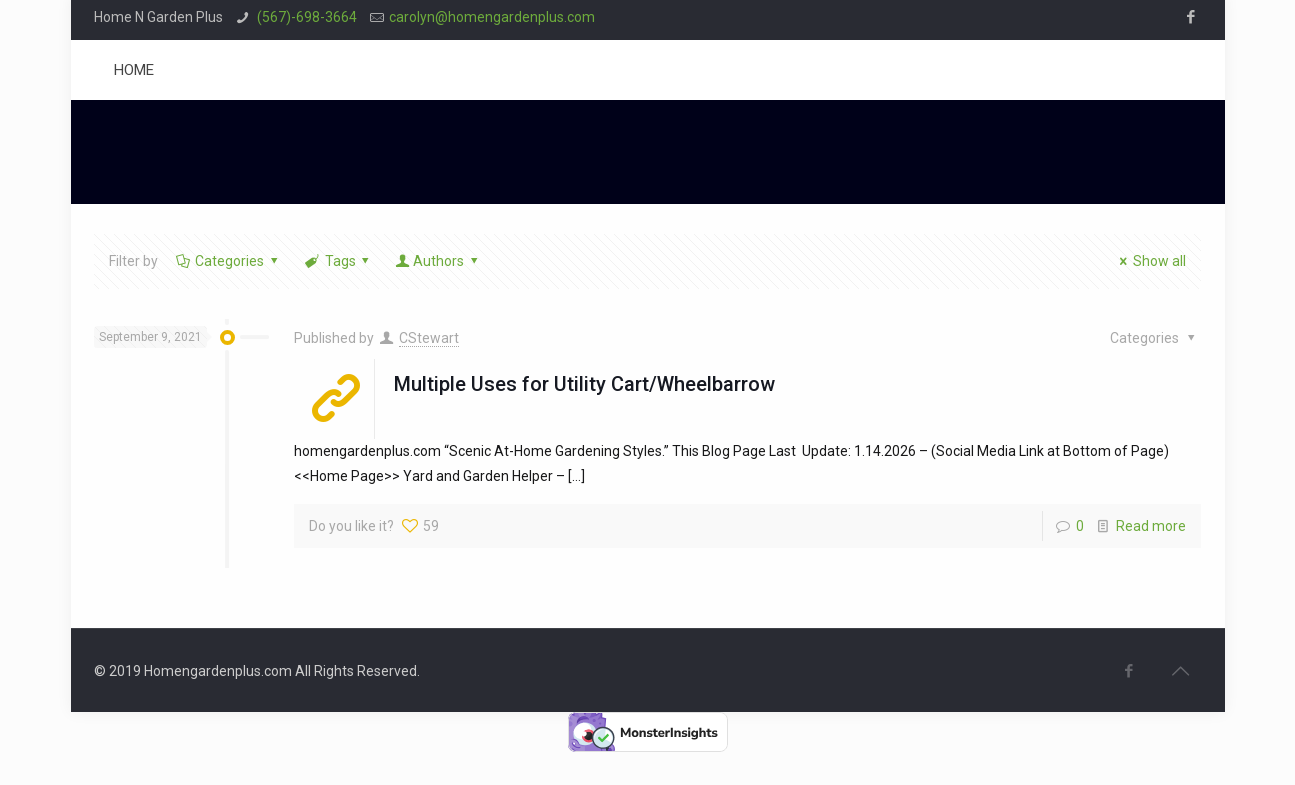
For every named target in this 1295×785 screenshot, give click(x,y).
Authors (438, 261)
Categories (228, 261)
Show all (1150, 261)
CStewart (429, 338)
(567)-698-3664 (305, 17)
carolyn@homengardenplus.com (492, 17)
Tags (338, 261)
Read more (1151, 526)
